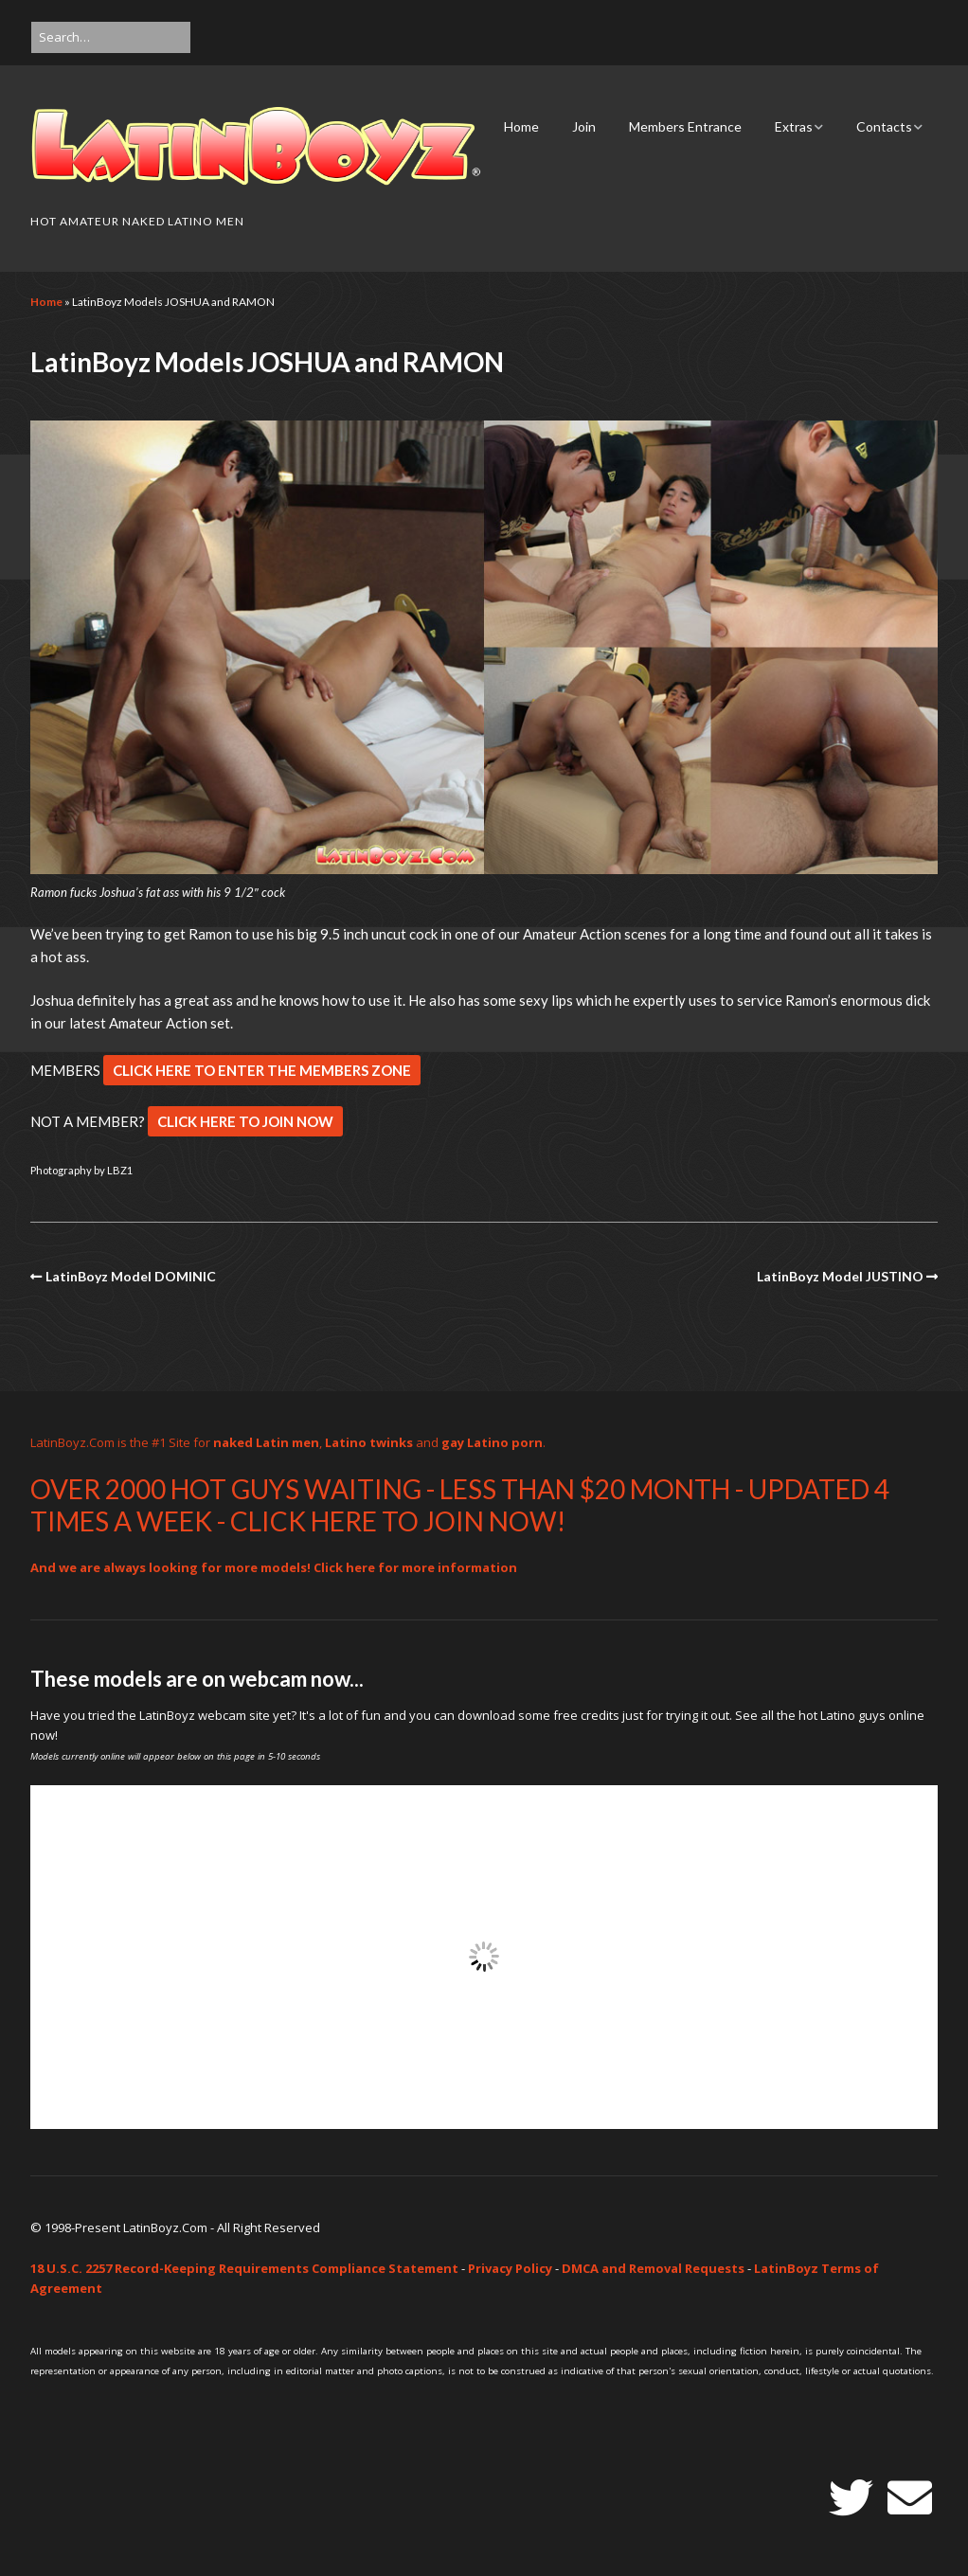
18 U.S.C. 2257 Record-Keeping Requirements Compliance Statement (244, 2268)
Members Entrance (685, 126)
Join (584, 126)
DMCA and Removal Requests (653, 2268)
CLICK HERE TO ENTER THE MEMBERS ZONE (262, 1070)
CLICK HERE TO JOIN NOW (245, 1121)
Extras (794, 126)
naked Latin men (266, 1442)
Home (521, 126)
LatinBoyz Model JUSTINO (840, 1276)
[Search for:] (110, 37)
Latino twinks (369, 1442)
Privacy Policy (510, 2268)
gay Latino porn (492, 1442)
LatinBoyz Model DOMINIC (130, 1276)
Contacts (884, 126)
